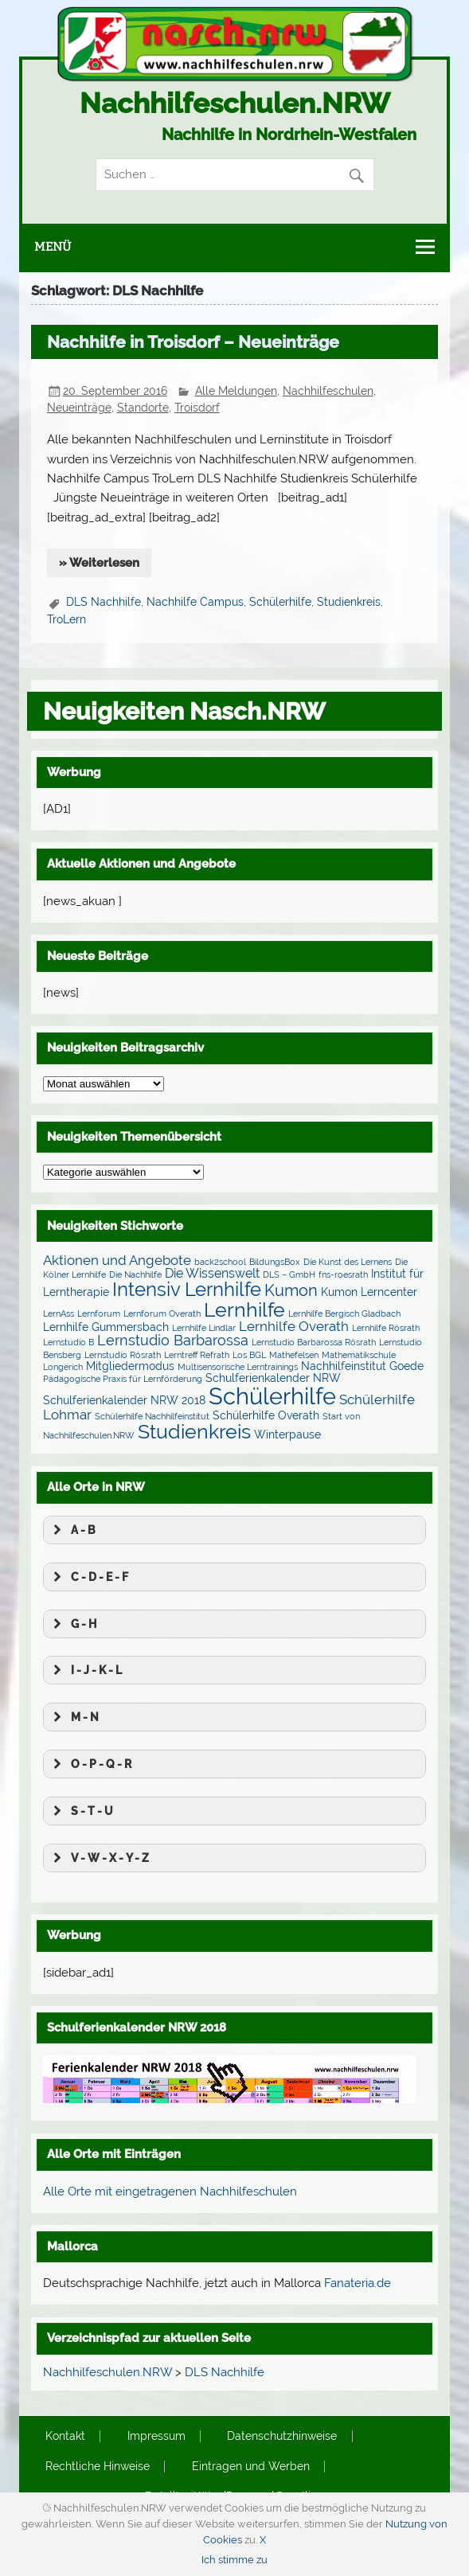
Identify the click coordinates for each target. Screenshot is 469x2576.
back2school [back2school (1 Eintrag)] (220, 1262)
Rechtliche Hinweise (97, 2467)
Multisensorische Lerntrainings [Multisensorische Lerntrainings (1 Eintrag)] (238, 1367)
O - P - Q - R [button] (90, 1764)
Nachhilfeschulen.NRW (235, 103)
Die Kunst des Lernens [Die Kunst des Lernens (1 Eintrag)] (347, 1262)
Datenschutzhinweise (282, 2436)
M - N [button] (74, 1717)
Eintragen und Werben (251, 2467)
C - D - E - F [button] (88, 1577)
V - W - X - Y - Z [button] (99, 1858)
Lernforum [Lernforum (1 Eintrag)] (98, 1313)
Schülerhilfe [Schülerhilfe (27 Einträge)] (272, 1396)
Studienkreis (349, 601)
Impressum (156, 2436)
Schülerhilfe (280, 601)
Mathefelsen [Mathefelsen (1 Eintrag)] (294, 1355)
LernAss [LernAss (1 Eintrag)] (58, 1313)
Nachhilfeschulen (328, 390)
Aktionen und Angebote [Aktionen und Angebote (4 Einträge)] (117, 1260)
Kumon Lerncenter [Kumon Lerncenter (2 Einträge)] (369, 1292)
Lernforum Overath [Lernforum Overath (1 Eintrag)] (162, 1313)
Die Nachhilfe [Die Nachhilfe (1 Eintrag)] (135, 1274)
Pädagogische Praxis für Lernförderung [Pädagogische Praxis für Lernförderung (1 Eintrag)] (122, 1379)
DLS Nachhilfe (103, 601)
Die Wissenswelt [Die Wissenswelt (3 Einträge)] (212, 1273)
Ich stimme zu (234, 2560)
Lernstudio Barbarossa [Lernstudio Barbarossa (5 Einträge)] (172, 1340)
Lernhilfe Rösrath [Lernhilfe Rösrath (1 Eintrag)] (386, 1328)
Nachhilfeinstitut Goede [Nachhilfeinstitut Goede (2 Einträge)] (362, 1366)
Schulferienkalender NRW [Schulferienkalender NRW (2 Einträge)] (273, 1378)
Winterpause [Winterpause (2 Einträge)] (287, 1434)
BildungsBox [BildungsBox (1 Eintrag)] (274, 1262)
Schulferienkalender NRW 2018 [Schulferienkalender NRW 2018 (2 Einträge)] (124, 1400)
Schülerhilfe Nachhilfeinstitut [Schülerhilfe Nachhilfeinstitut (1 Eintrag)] (152, 1416)
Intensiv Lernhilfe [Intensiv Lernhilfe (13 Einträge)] (186, 1289)
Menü (52, 247)
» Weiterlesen (99, 563)
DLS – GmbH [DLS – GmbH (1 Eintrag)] (289, 1274)
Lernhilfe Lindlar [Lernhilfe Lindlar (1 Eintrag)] (204, 1328)
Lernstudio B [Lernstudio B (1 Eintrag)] (68, 1342)
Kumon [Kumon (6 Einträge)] (291, 1291)
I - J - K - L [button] (85, 1670)
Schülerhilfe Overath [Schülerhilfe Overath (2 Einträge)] (266, 1415)
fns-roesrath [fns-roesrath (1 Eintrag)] (343, 1274)
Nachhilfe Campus (195, 601)
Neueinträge (79, 407)
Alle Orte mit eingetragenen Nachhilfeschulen (170, 2191)
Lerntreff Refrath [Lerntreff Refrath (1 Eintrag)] (196, 1355)
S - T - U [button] (81, 1811)
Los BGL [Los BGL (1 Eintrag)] (249, 1355)
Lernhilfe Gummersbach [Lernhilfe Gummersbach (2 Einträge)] (106, 1327)
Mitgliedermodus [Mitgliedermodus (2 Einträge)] (130, 1366)
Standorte (143, 407)
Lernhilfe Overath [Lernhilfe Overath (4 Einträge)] (294, 1326)
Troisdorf (197, 407)
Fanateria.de (357, 2283)
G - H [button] (72, 1624)
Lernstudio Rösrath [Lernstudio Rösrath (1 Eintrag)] (122, 1355)
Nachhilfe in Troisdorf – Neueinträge (193, 342)
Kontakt (65, 2436)
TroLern (66, 619)
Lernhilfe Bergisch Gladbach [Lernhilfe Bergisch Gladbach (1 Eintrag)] (344, 1313)
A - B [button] (72, 1530)
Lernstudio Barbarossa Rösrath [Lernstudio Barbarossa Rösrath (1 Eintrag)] (314, 1342)
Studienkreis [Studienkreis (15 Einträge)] (194, 1431)
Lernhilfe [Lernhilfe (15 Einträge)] (244, 1309)
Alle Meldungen (236, 390)
